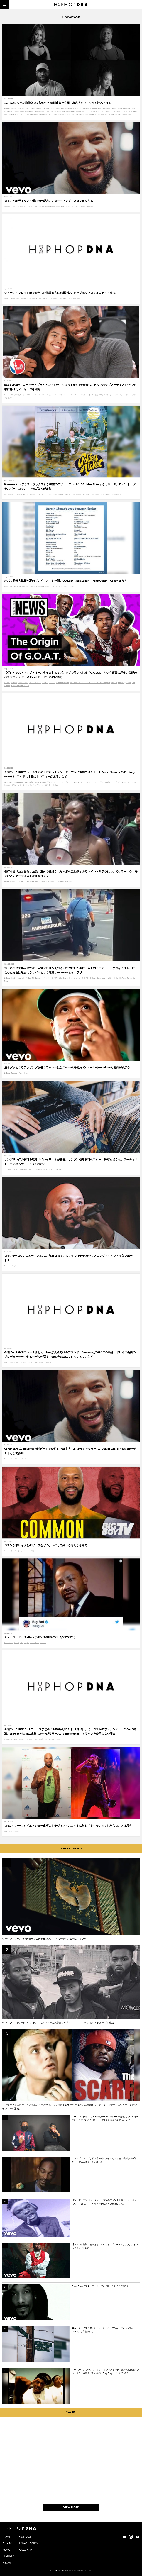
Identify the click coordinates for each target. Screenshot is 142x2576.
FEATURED (8, 2556)
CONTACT (25, 2537)
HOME (7, 2537)
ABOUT (7, 2563)
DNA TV (7, 2543)
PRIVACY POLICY (28, 2543)
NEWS (6, 2550)
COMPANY (25, 2550)
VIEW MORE (71, 2507)
